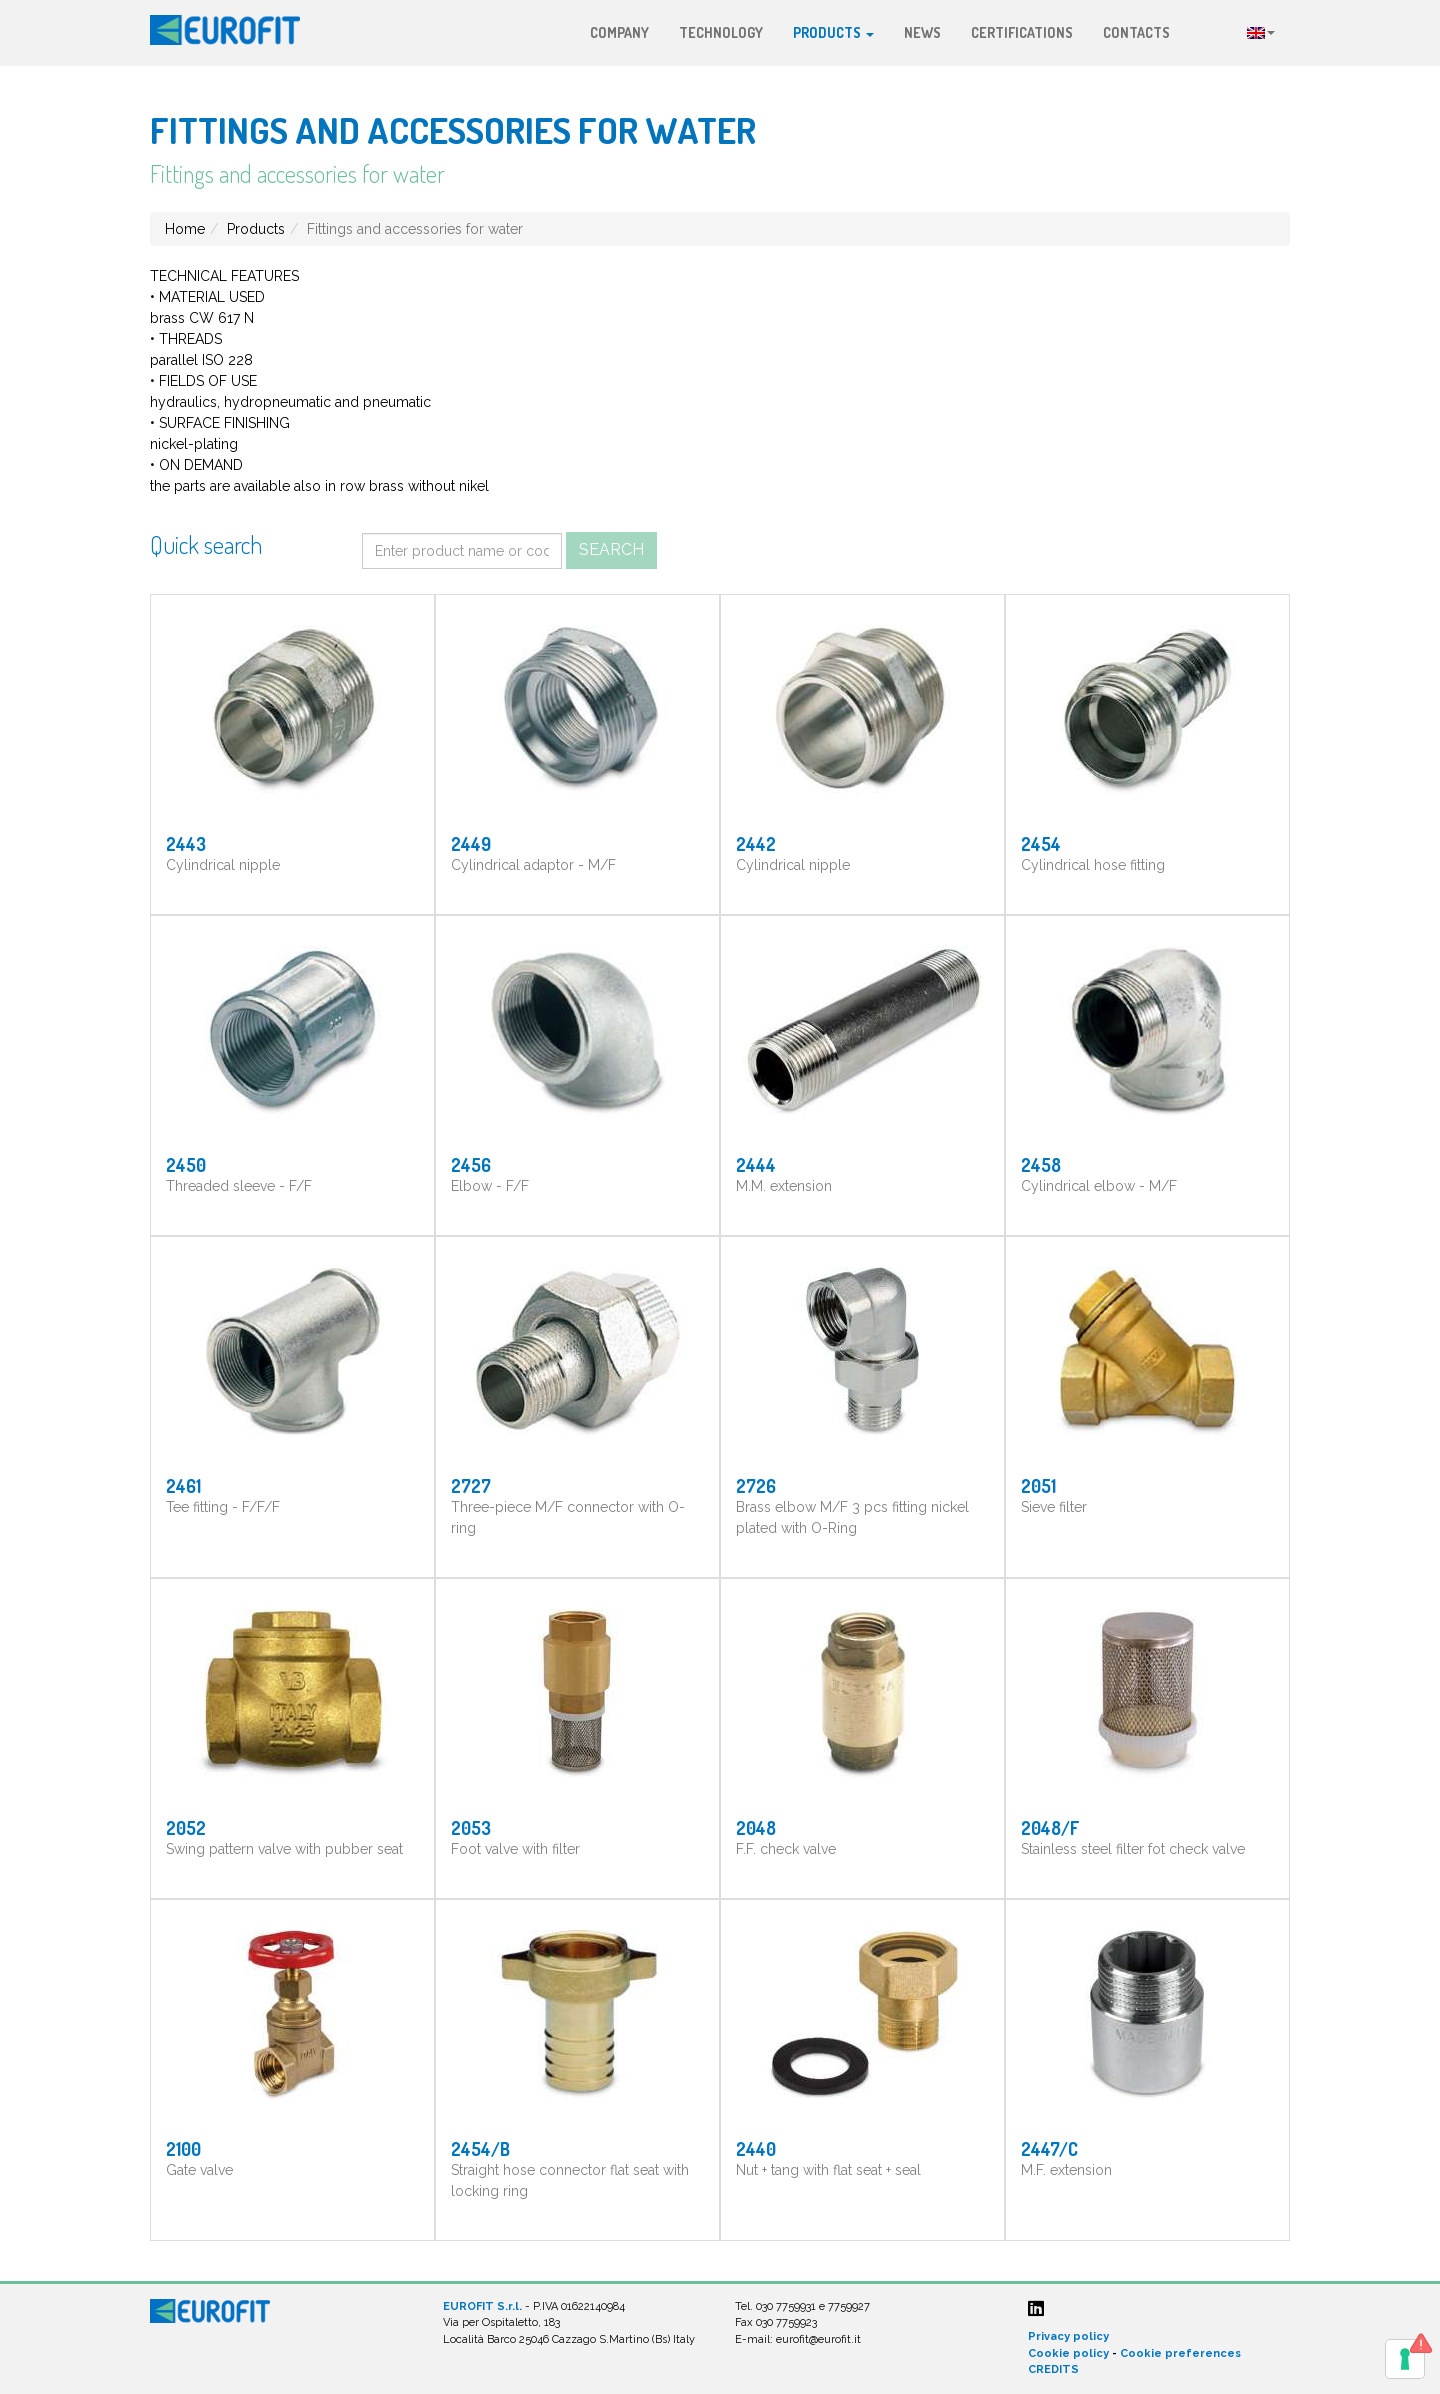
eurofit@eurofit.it (818, 2339)
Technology (721, 32)
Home (185, 229)
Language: (1261, 33)
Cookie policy (1068, 2353)
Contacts (1136, 32)
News (922, 32)
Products (833, 32)
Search (611, 549)
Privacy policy (1068, 2336)
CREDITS (1053, 2369)
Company (619, 32)
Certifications (1022, 32)
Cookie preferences (1180, 2353)
